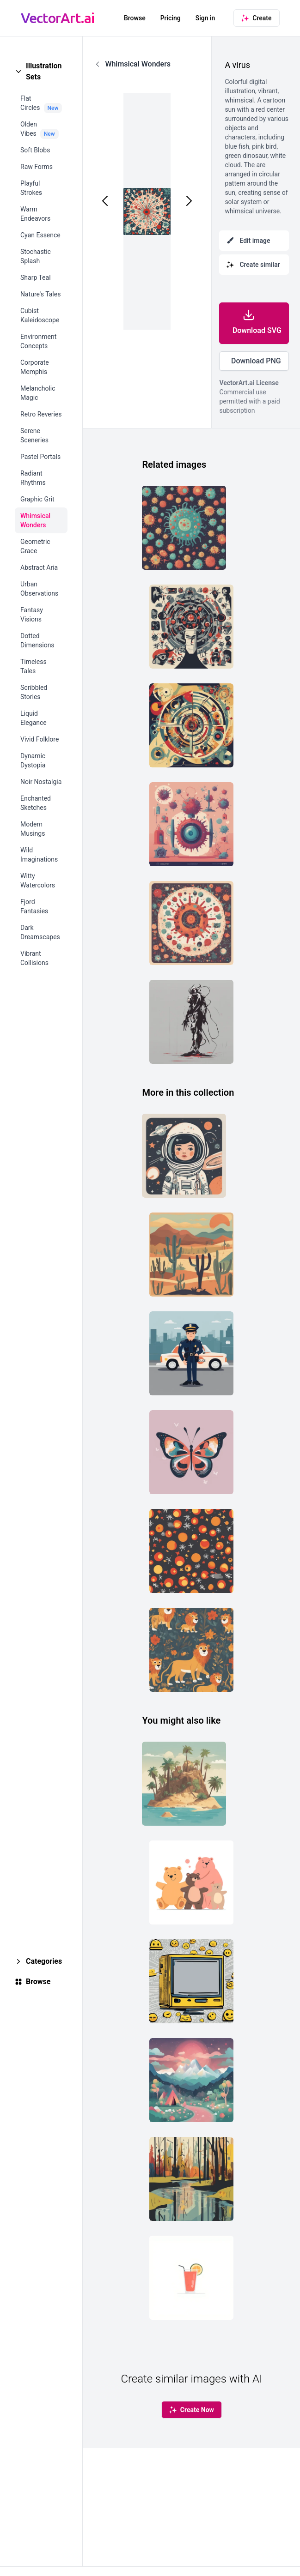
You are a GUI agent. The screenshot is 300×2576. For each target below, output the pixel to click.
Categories (44, 1961)
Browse (135, 18)
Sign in (205, 18)
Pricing (170, 18)
